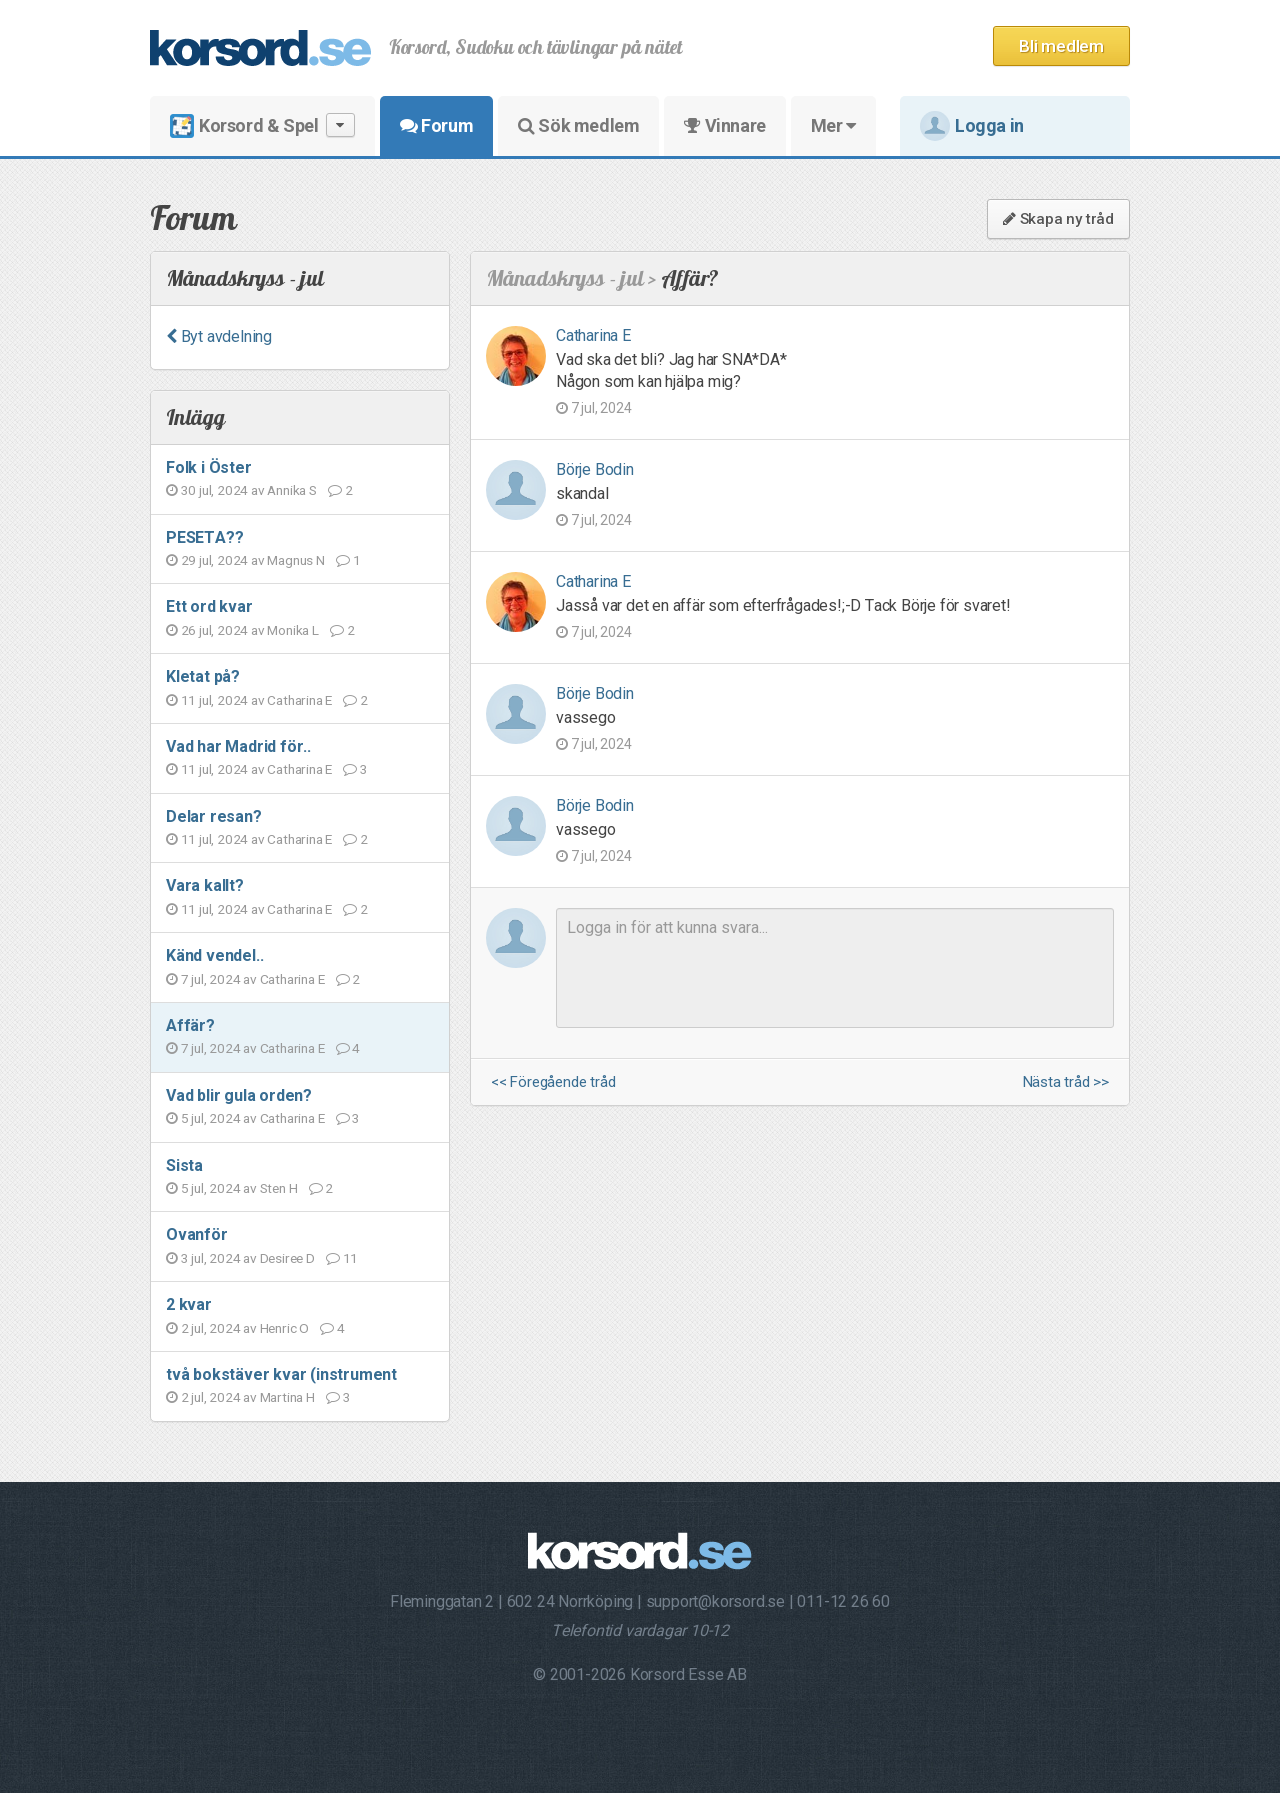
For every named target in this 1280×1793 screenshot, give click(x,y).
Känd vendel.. (214, 955)
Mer (833, 125)
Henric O (284, 1328)
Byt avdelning (219, 336)
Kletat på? (203, 676)
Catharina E (299, 700)
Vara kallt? (205, 885)
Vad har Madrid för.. (238, 746)
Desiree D (287, 1258)
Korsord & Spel (262, 125)
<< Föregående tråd (553, 1082)
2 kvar (189, 1304)
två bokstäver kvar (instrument (281, 1374)
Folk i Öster (209, 467)
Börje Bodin (595, 469)
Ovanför (197, 1234)
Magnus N (295, 560)
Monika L (292, 630)
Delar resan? (214, 816)
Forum (436, 125)
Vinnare (724, 125)
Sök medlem (578, 125)
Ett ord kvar (209, 606)
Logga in (972, 126)
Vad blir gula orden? (239, 1095)
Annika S (291, 490)
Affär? (190, 1025)
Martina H (287, 1397)
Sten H (279, 1188)
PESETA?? (204, 537)
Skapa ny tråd (1058, 219)
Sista (184, 1165)
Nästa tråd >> (1066, 1082)
